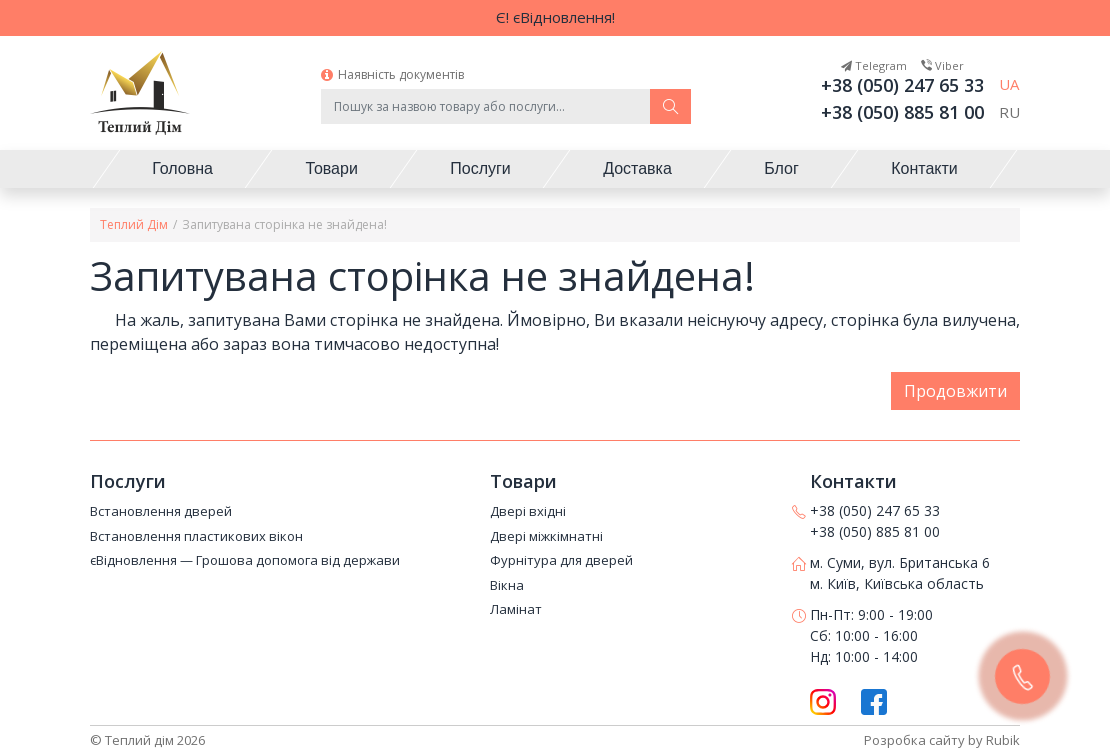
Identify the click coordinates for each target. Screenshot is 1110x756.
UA (1009, 84)
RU (1009, 112)
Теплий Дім (134, 224)
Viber (942, 65)
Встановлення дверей (161, 512)
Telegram (874, 65)
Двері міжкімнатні (546, 537)
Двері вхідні (528, 512)
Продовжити (955, 391)
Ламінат (516, 610)
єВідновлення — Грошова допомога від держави (245, 561)
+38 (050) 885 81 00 (902, 112)
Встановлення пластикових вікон (196, 537)
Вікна (507, 586)
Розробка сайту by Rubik (942, 740)
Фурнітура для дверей (561, 561)
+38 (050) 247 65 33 (902, 85)
